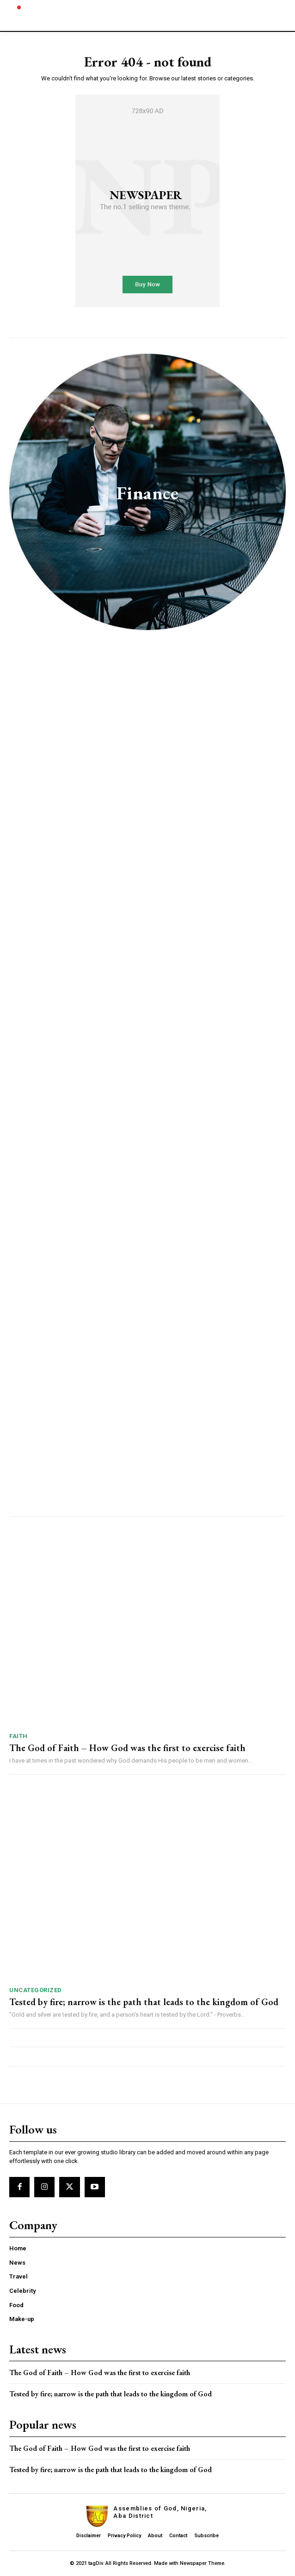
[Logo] (23, 14)
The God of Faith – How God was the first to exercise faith (127, 1748)
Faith (18, 1736)
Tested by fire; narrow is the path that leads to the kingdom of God (143, 2002)
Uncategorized (35, 1990)
